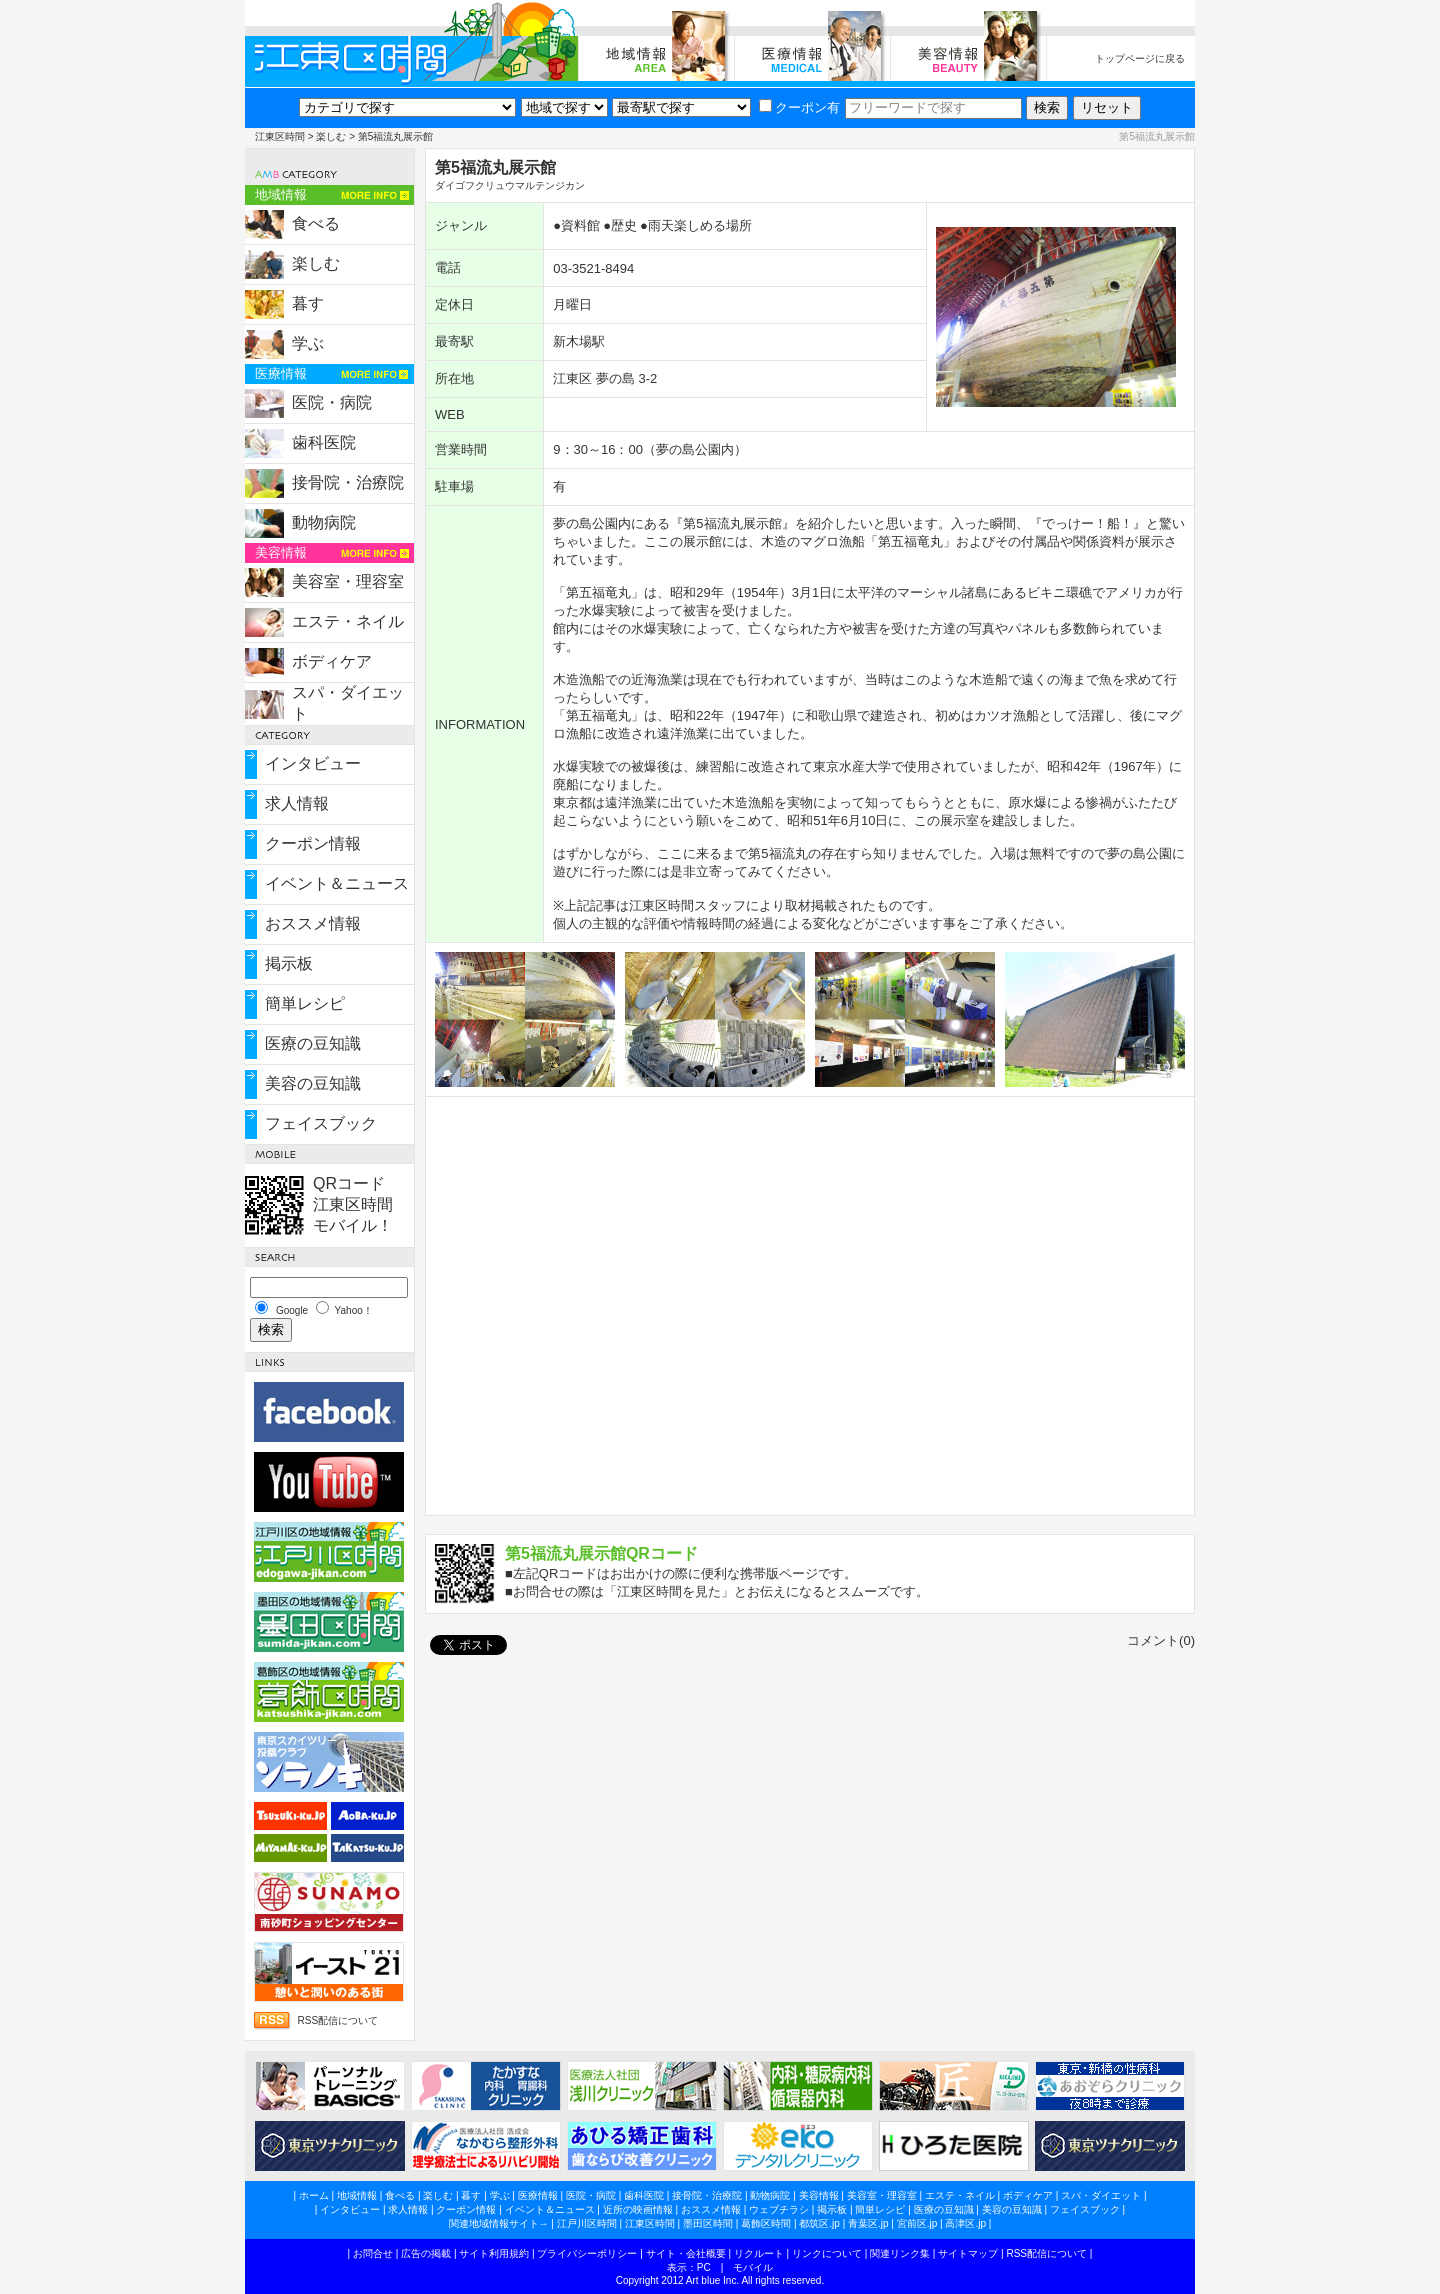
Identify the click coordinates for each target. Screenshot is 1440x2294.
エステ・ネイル (348, 621)
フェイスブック (321, 1123)
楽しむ (331, 136)
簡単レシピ (305, 1003)
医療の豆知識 (313, 1043)
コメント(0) (1161, 1640)
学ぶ (308, 343)
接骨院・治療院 (348, 482)
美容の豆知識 (313, 1083)
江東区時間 (280, 136)
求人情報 (297, 803)
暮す (308, 303)
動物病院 (324, 522)
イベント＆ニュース (337, 883)
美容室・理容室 (348, 581)
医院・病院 (332, 402)
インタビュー (313, 763)
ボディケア (332, 661)
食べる (316, 223)
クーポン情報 (313, 843)
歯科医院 (324, 442)
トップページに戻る (1140, 58)
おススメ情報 (313, 923)
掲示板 (289, 963)
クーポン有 (799, 107)
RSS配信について (337, 2020)
